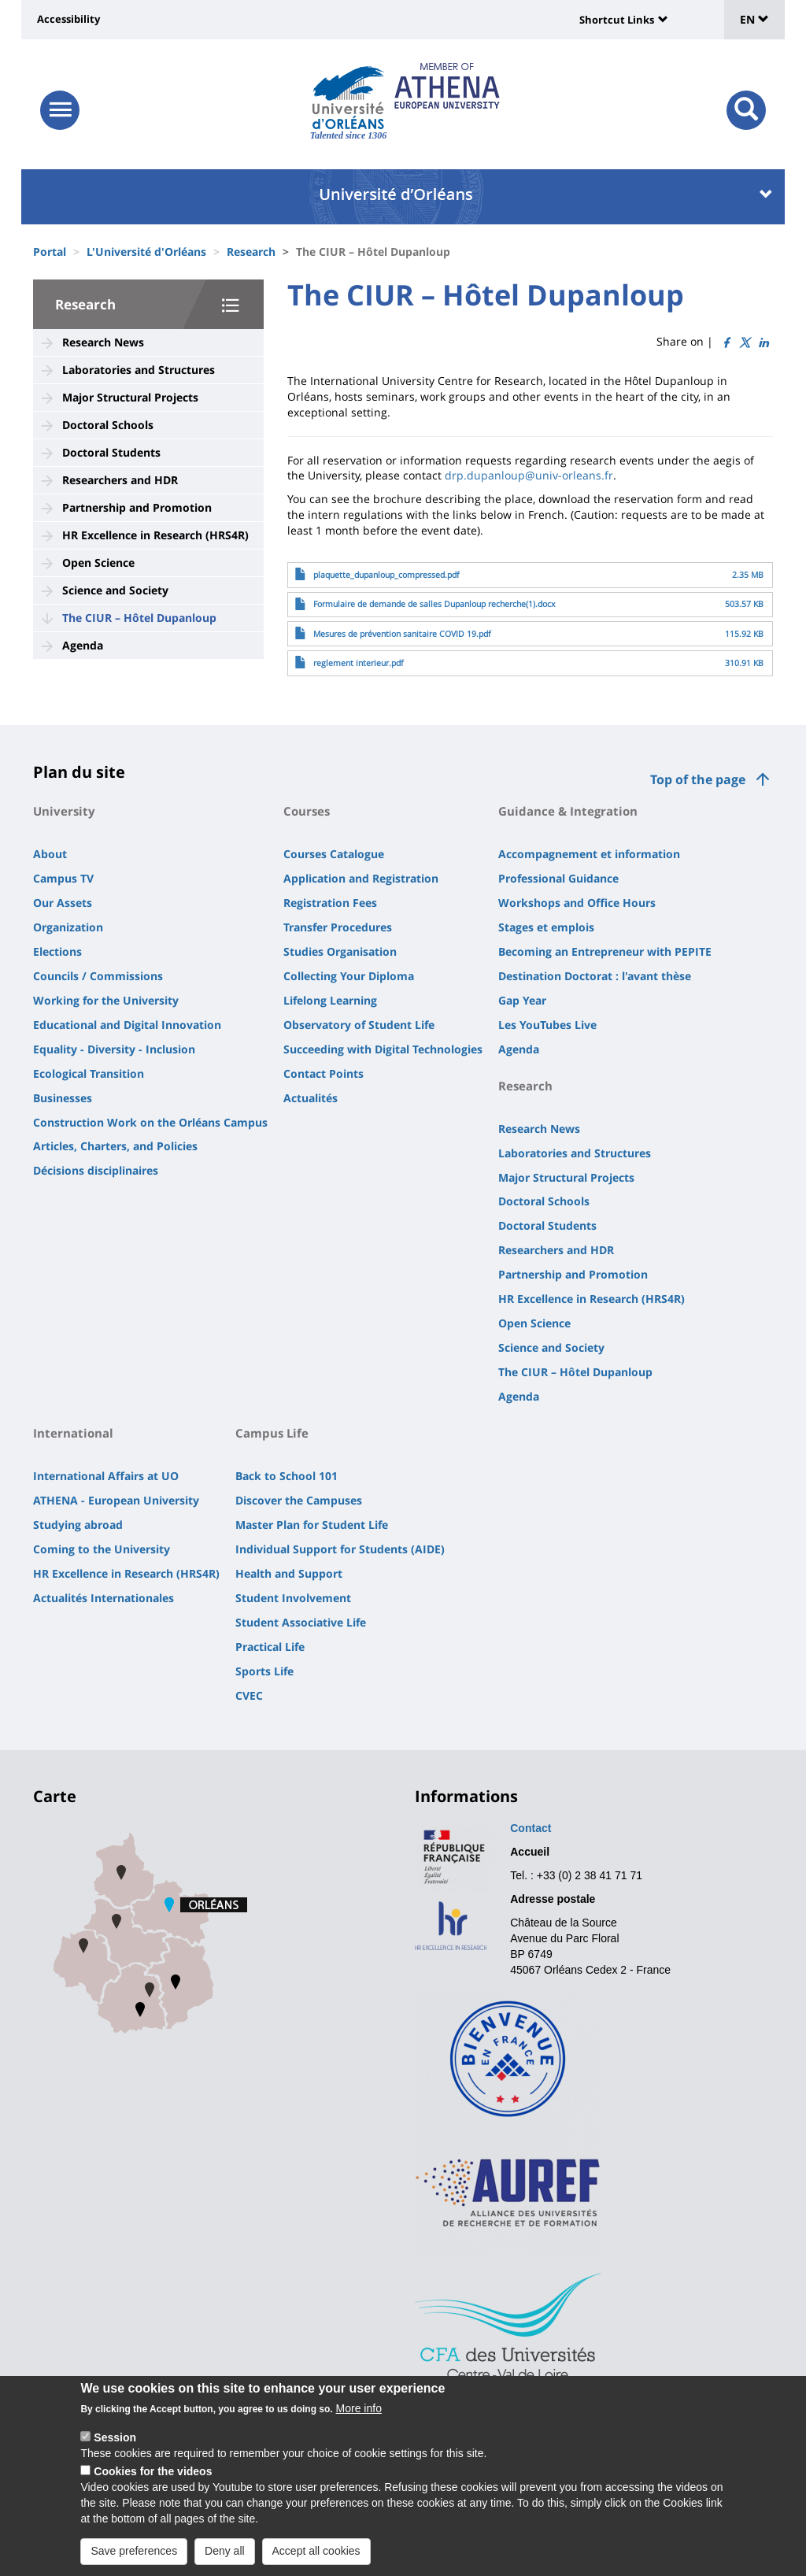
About (50, 853)
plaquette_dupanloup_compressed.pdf (386, 574)
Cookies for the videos (153, 2476)
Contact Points (323, 1073)
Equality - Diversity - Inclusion (114, 1049)
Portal (49, 251)
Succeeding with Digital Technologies (382, 1049)
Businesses (62, 1097)
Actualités (310, 1097)
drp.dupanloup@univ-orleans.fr (529, 475)
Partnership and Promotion (137, 507)
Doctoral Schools (107, 424)
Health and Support (288, 1573)
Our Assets (62, 902)
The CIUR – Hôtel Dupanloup (139, 617)
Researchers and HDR (120, 479)
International (73, 1433)
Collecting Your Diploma (348, 975)
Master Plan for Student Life (311, 1524)
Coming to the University (101, 1549)
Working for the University (106, 1000)
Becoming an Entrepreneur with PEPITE (605, 951)
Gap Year (522, 1000)
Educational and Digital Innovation (127, 1024)
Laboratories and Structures (138, 369)
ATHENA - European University (116, 1500)
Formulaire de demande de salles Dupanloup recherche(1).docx (434, 603)
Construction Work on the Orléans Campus (150, 1122)
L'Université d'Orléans (146, 251)
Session (115, 2442)
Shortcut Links (616, 20)
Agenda (82, 645)
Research (251, 251)
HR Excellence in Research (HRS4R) (155, 534)
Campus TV (63, 878)
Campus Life (272, 1433)
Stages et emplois (546, 927)
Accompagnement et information (589, 853)
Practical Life (270, 1646)
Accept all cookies (316, 2555)
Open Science (98, 562)
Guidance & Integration (568, 811)
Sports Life (264, 1671)
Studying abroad (78, 1524)
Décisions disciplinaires (95, 1170)
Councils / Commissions (98, 975)
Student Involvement (293, 1597)
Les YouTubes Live (547, 1024)
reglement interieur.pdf (358, 662)
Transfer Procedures (337, 927)
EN (754, 19)
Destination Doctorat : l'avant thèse (594, 975)
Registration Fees (330, 902)
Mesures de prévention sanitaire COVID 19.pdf (402, 633)
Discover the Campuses (298, 1500)
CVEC (249, 1695)
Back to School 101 (286, 1475)
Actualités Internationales (103, 1597)
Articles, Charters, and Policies (115, 1145)
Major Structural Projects (130, 397)
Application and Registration (360, 878)
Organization (68, 927)
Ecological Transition (88, 1073)
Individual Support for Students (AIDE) (340, 1549)
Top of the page (697, 779)
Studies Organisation (340, 951)
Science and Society (115, 590)
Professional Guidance (558, 878)
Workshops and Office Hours (577, 902)
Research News (103, 342)
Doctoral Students (111, 452)
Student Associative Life (300, 1622)
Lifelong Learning (330, 1000)
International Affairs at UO (106, 1475)
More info (359, 2413)
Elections (57, 951)
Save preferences (134, 2555)
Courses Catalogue (333, 853)
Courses (306, 811)
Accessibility (68, 19)
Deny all (225, 2555)
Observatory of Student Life (358, 1024)
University (64, 811)
